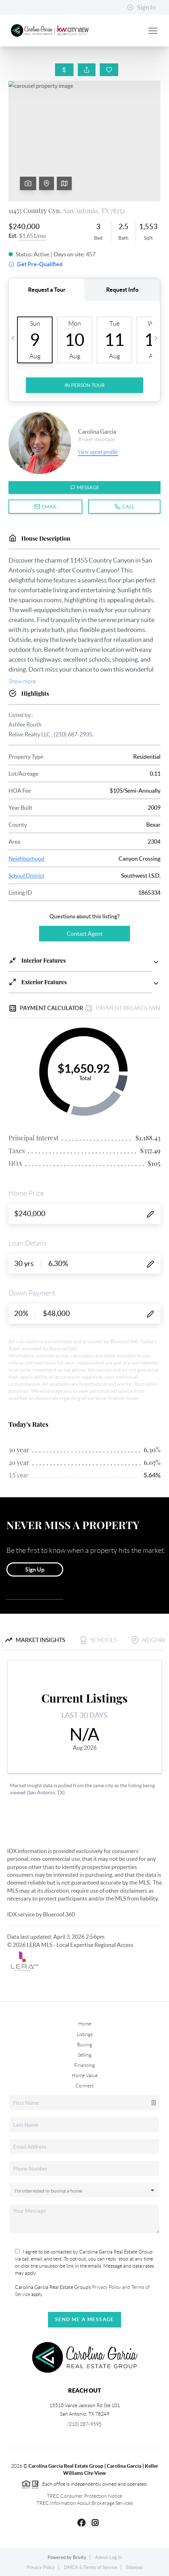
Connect (84, 2085)
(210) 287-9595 (84, 2424)
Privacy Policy (41, 2567)
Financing (84, 2065)
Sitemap (134, 2567)
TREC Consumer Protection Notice (84, 2496)
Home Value (85, 2075)
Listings (85, 2034)
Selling (84, 2055)
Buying (84, 2044)
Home (84, 2024)
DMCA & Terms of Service (90, 2567)
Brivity (79, 2557)
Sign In (141, 7)
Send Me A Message (84, 2319)
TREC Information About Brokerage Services (85, 2503)
